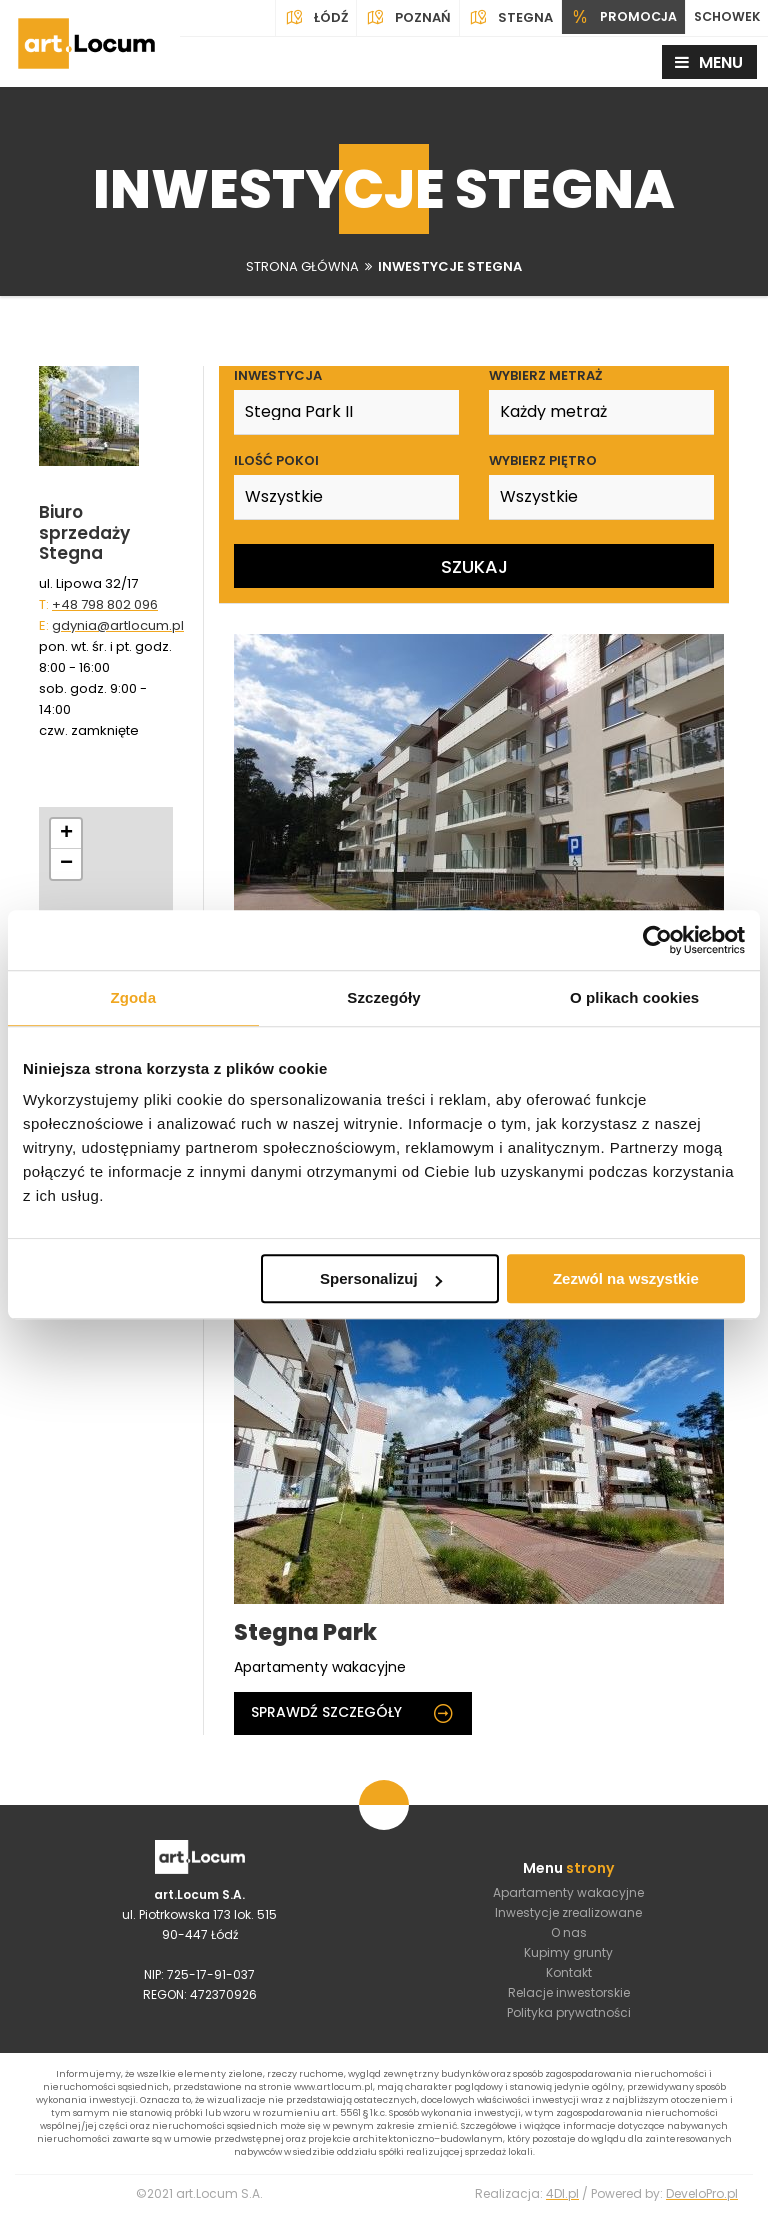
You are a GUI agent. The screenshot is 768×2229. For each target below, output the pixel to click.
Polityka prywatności (569, 2018)
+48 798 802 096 (105, 604)
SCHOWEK (725, 17)
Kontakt (569, 1978)
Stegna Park (305, 1633)
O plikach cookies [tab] (634, 997)
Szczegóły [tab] (383, 997)
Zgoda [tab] (134, 997)
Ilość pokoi (276, 460)
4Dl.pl (562, 2209)
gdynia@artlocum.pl (118, 625)
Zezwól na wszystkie (626, 1278)
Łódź (310, 18)
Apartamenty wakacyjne (568, 1898)
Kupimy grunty (568, 1958)
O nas (569, 1938)
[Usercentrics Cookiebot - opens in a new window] (657, 940)
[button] (66, 834)
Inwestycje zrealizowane (568, 1918)
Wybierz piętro (543, 460)
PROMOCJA (618, 18)
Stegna (504, 18)
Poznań (402, 18)
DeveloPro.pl (702, 2209)
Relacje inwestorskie (569, 1998)
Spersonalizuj (381, 1278)
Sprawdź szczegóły (353, 1714)
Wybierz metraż (545, 375)
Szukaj (474, 566)
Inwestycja (278, 375)
